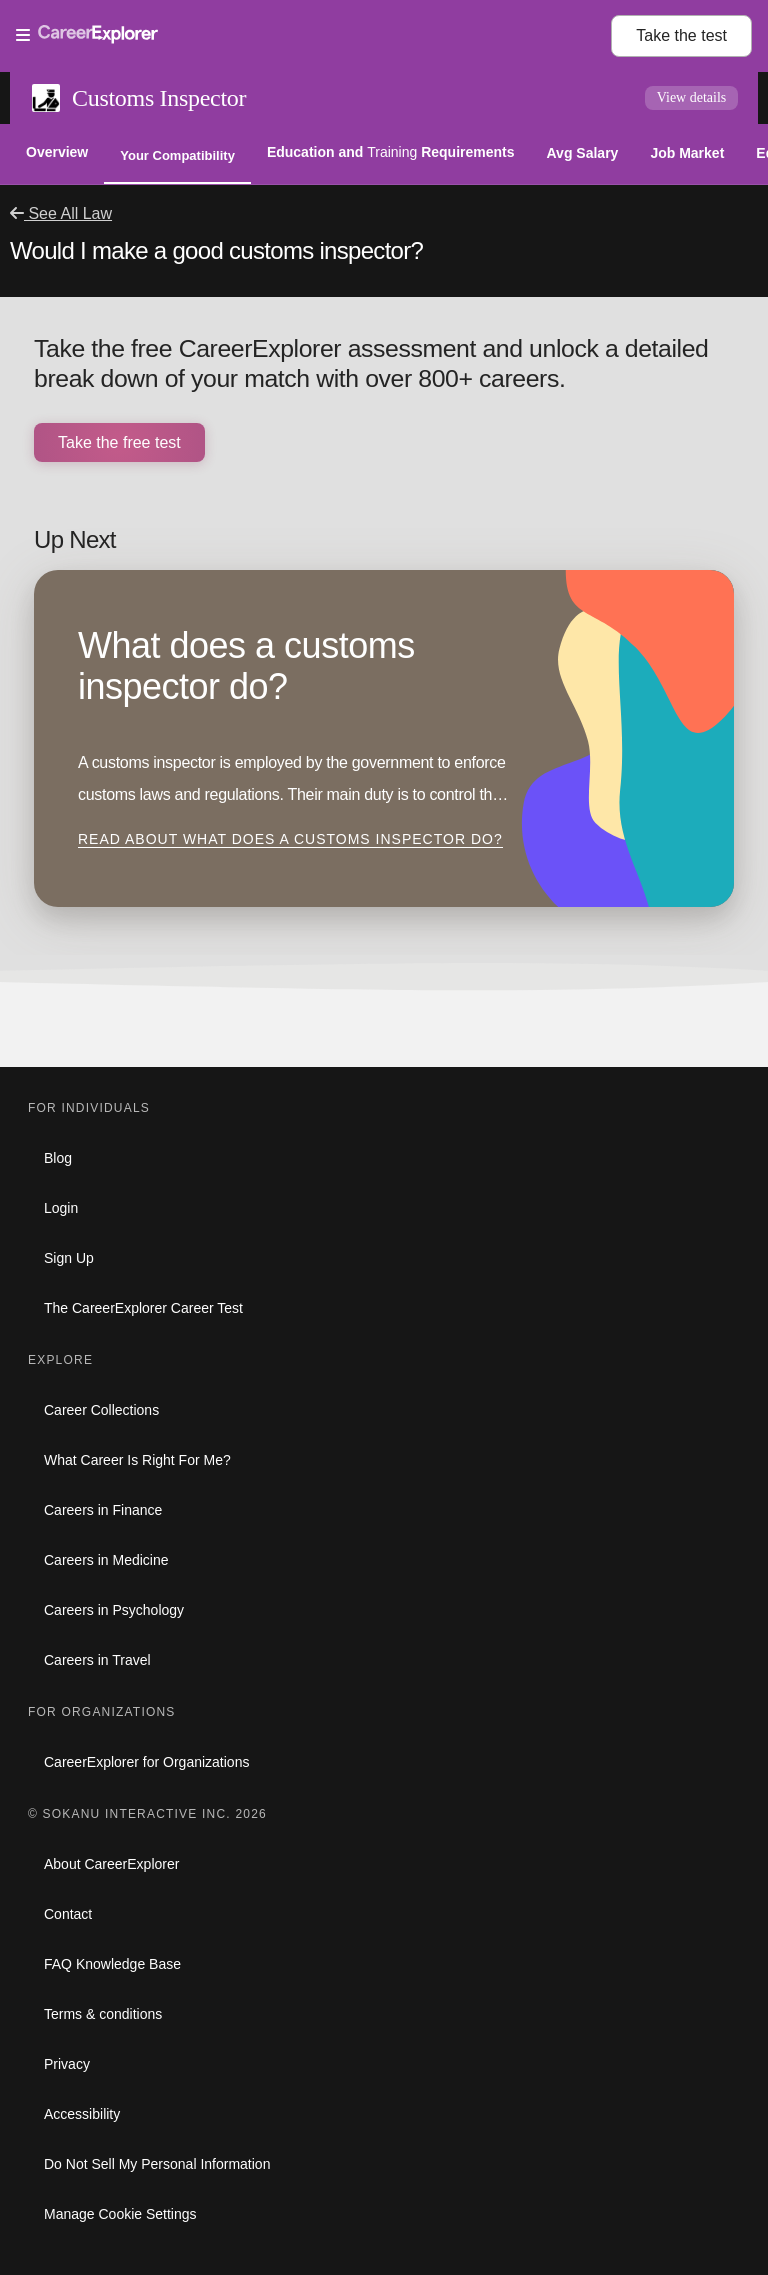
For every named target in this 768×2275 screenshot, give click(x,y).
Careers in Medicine (106, 1560)
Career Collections (101, 1410)
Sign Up (69, 1258)
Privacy (67, 2064)
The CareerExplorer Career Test (143, 1308)
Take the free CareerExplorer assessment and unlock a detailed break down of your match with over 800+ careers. (371, 363)
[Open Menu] (313, 36)
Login (61, 1208)
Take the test (681, 35)
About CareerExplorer (111, 1864)
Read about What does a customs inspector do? (290, 839)
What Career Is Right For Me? (137, 1460)
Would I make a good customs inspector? (216, 250)
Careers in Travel (97, 1660)
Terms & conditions (103, 2014)
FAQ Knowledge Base (112, 1964)
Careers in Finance (103, 1510)
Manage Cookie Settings (120, 2214)
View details (692, 97)
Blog (58, 1158)
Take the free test (119, 442)
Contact (68, 1914)
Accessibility (82, 2114)
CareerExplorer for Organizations (146, 1762)
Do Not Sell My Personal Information (157, 2164)
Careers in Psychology (114, 1610)
